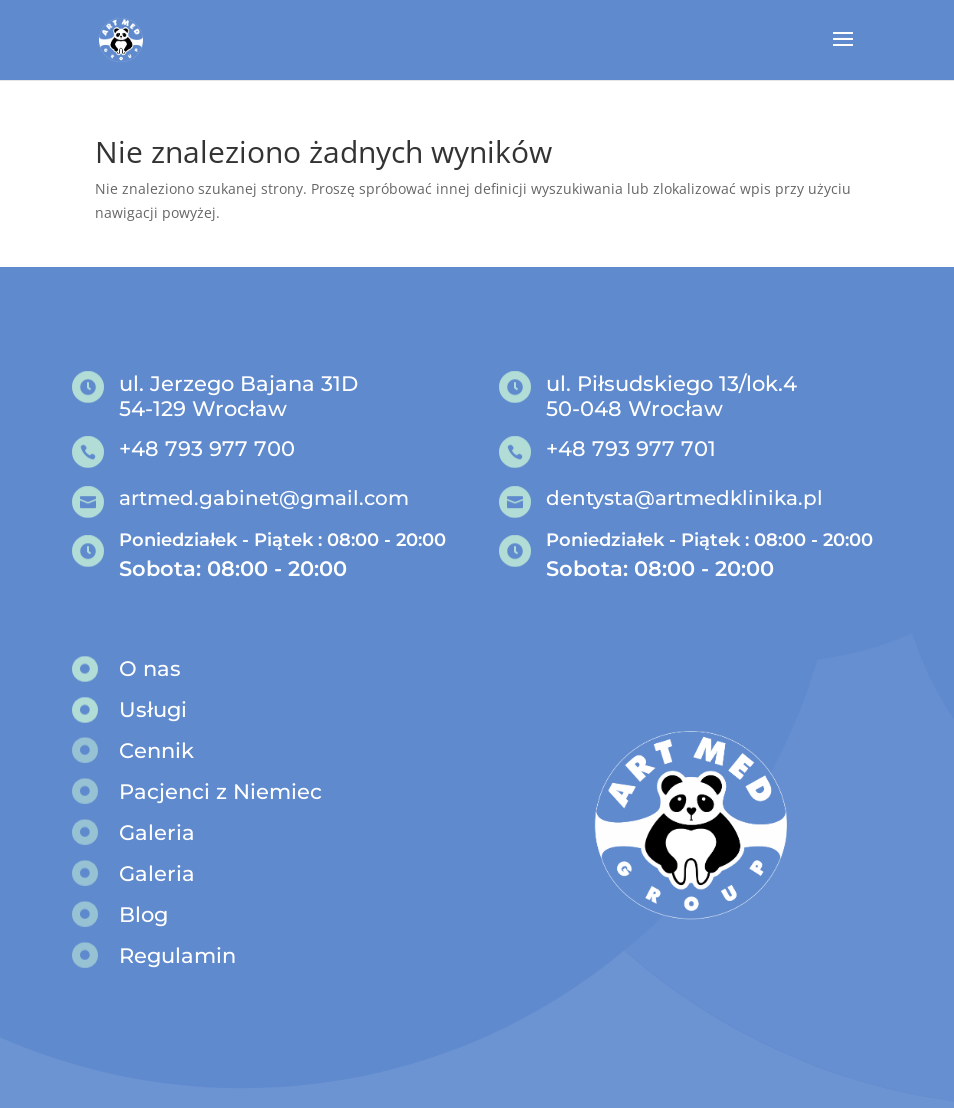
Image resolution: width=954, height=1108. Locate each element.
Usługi (153, 709)
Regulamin (177, 955)
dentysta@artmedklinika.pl (684, 498)
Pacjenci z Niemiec (220, 791)
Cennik (156, 750)
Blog (143, 914)
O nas (150, 668)
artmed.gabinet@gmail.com (264, 498)
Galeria (157, 832)
